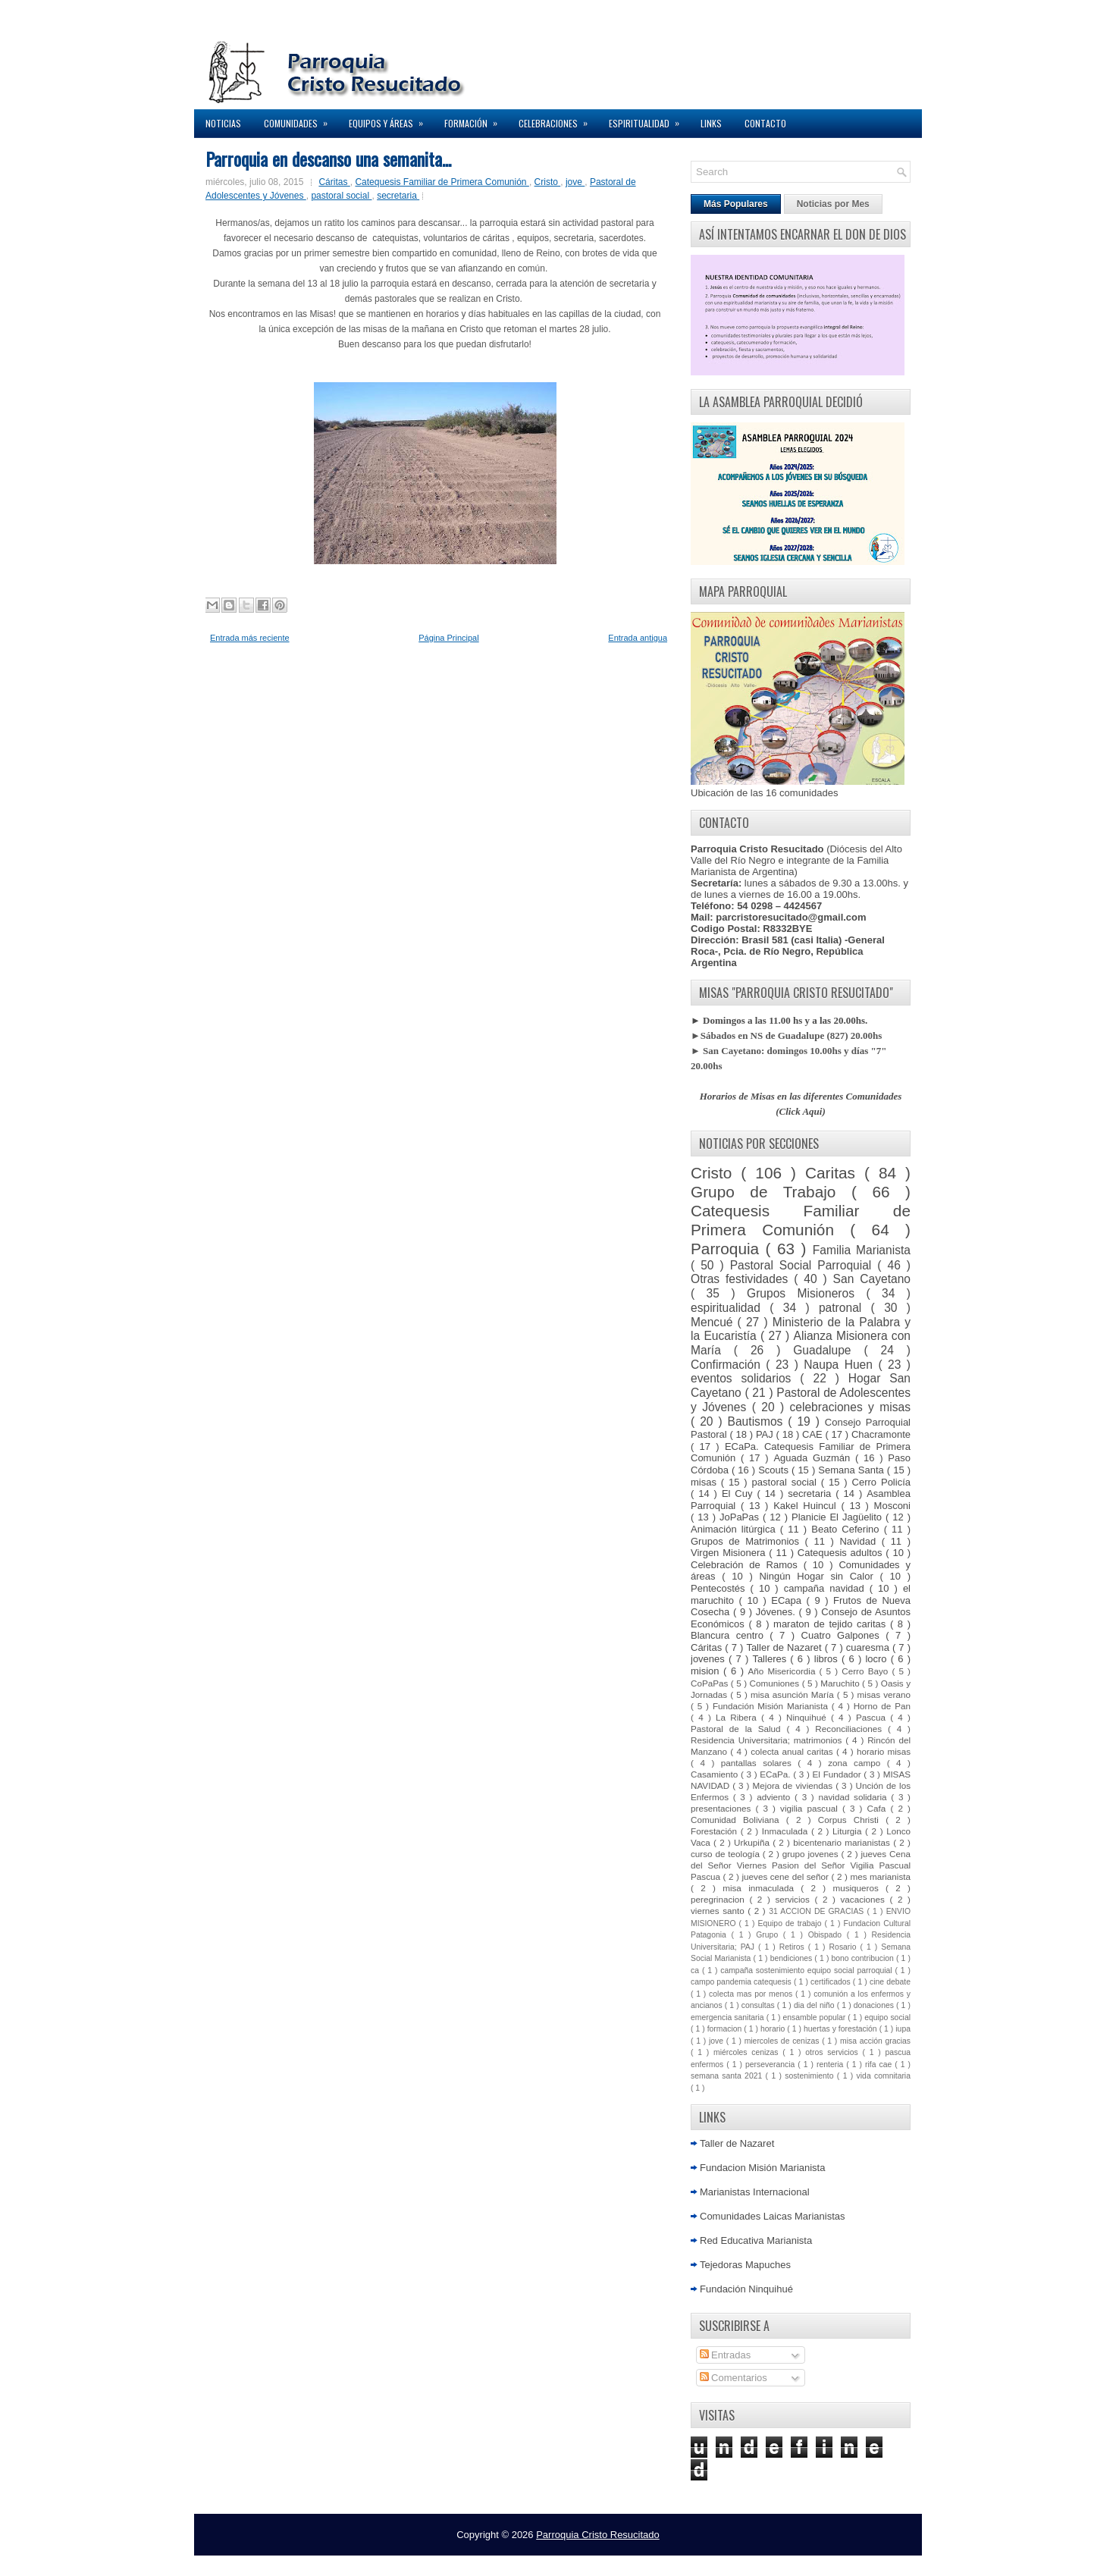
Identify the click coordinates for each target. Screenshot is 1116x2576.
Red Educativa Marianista (756, 2240)
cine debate (890, 1982)
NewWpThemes (416, 2560)
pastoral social (341, 195)
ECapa (788, 1600)
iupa (903, 2029)
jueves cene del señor (786, 1876)
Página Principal (448, 637)
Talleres (771, 1659)
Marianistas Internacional (755, 2192)
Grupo (769, 1935)
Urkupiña (753, 1842)
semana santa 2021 (728, 2076)
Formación (475, 119)
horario (773, 2029)
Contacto (765, 123)
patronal (845, 1307)
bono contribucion (864, 1958)
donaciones (875, 2005)
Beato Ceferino (847, 1529)
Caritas (834, 1172)
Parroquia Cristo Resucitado (598, 2534)
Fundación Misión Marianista (772, 1706)
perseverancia (771, 2064)
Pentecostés (721, 1588)
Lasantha (540, 2560)
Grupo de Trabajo (771, 1191)
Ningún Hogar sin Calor (819, 1576)
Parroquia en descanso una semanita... (328, 158)
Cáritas (334, 182)
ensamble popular (815, 2017)
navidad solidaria (854, 1797)
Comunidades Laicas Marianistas (772, 2216)
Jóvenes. (777, 1611)
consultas (759, 2005)
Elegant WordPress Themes (718, 2560)
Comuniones (776, 1683)
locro (877, 1659)
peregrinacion (720, 1899)
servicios (794, 1899)
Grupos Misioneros (806, 1293)
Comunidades (300, 119)
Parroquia (728, 1248)
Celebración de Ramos (747, 1564)
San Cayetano (872, 1278)
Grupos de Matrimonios (748, 1541)
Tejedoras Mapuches (745, 2264)
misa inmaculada (762, 1888)
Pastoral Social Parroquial (804, 1265)
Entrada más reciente (250, 637)
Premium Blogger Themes (613, 2560)
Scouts (775, 1470)
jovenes (710, 1659)
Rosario (845, 1947)
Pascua (873, 1717)
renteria (831, 2064)
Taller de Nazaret (785, 1647)
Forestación (716, 1831)
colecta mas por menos (752, 1994)
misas (706, 1482)
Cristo (547, 182)
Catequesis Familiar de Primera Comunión (441, 182)
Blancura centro (730, 1635)
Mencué (714, 1322)
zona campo (857, 1763)
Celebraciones (558, 119)
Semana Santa (852, 1470)
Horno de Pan (882, 1706)
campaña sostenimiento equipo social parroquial (807, 1970)
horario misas (884, 1751)
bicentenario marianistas (843, 1842)
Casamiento (716, 1774)
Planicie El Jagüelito (839, 1517)
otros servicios (833, 2052)
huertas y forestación (841, 2029)
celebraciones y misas (850, 1407)
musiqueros (859, 1888)
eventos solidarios (745, 1378)
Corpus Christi (852, 1820)
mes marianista (880, 1876)
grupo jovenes (812, 1854)
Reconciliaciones (851, 1729)
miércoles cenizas (747, 2052)
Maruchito (841, 1683)
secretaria (398, 195)
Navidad (860, 1541)
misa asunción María (794, 1694)
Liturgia (848, 1831)
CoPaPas (711, 1683)
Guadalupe (828, 1350)
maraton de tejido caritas (831, 1624)
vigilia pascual (811, 1808)
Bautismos (758, 1421)
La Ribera (738, 1717)
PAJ (766, 1434)
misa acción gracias (875, 2041)
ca (696, 1970)
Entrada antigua (637, 637)
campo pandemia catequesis (742, 1982)
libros (828, 1659)
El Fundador (838, 1774)
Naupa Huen (841, 1364)
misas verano (884, 1694)
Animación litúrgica (735, 1529)
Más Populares (736, 204)
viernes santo (719, 1911)
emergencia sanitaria (728, 2017)
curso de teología (727, 1854)
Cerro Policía (881, 1482)
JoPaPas (741, 1517)
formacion (726, 2029)
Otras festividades (742, 1278)
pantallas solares (759, 1763)
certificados (831, 1982)
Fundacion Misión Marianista (762, 2167)
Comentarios (733, 2377)
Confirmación (728, 1364)
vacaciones (864, 1899)
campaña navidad (827, 1588)
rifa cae (880, 2064)
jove (575, 182)
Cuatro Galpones (843, 1635)
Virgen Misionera (730, 1552)
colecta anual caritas (793, 1751)
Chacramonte (881, 1434)
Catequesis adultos (842, 1552)
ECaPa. (776, 1774)
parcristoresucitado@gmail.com (791, 917)
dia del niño (815, 2005)
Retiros (793, 1947)
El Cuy (739, 1493)
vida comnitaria (884, 2076)
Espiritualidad (649, 119)
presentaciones (723, 1808)
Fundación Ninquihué (746, 2289)
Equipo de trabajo (791, 1923)
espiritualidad (730, 1307)
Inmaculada (786, 1831)
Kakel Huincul (807, 1505)
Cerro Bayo (867, 1671)
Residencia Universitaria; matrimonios (768, 1740)
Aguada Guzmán (813, 1458)
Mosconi (892, 1505)
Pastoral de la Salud (738, 1729)
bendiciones (792, 1958)
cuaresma (869, 1647)
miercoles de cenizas (783, 2041)
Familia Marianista (862, 1250)
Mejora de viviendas (794, 1785)
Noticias (223, 123)
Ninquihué (808, 1717)
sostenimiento (810, 2076)
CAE (814, 1434)
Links (711, 123)
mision (707, 1671)
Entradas (725, 2355)
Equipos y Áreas (391, 119)
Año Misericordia (783, 1671)
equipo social (887, 2017)
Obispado (827, 1935)
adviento (776, 1797)
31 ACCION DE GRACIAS (818, 1911)
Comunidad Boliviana (738, 1820)
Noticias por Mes (833, 204)
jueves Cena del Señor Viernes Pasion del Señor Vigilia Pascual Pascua (801, 1865)
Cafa (879, 1808)
